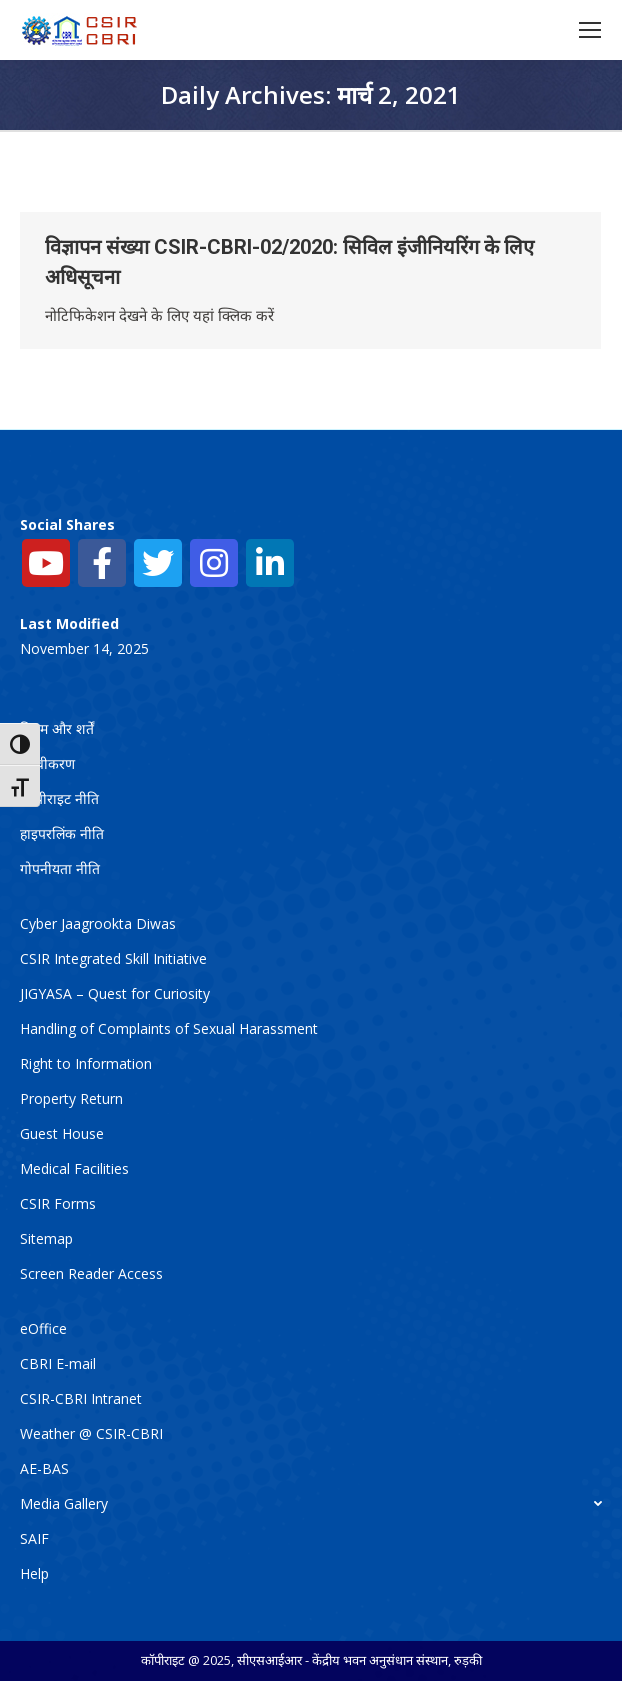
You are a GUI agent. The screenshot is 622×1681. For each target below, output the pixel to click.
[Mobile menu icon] (590, 30)
